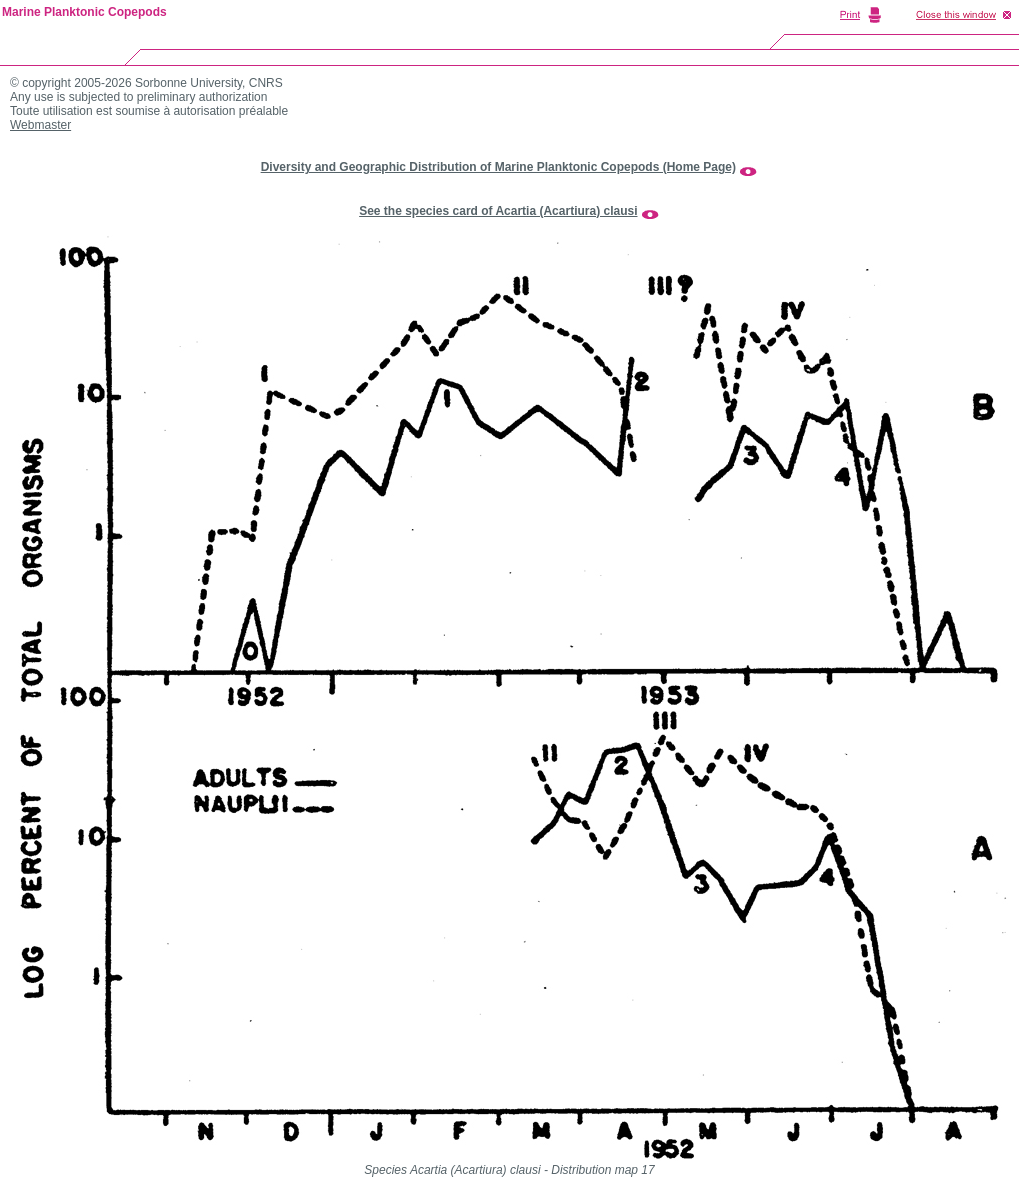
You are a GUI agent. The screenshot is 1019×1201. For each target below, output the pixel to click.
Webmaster (40, 125)
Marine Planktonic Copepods (84, 12)
